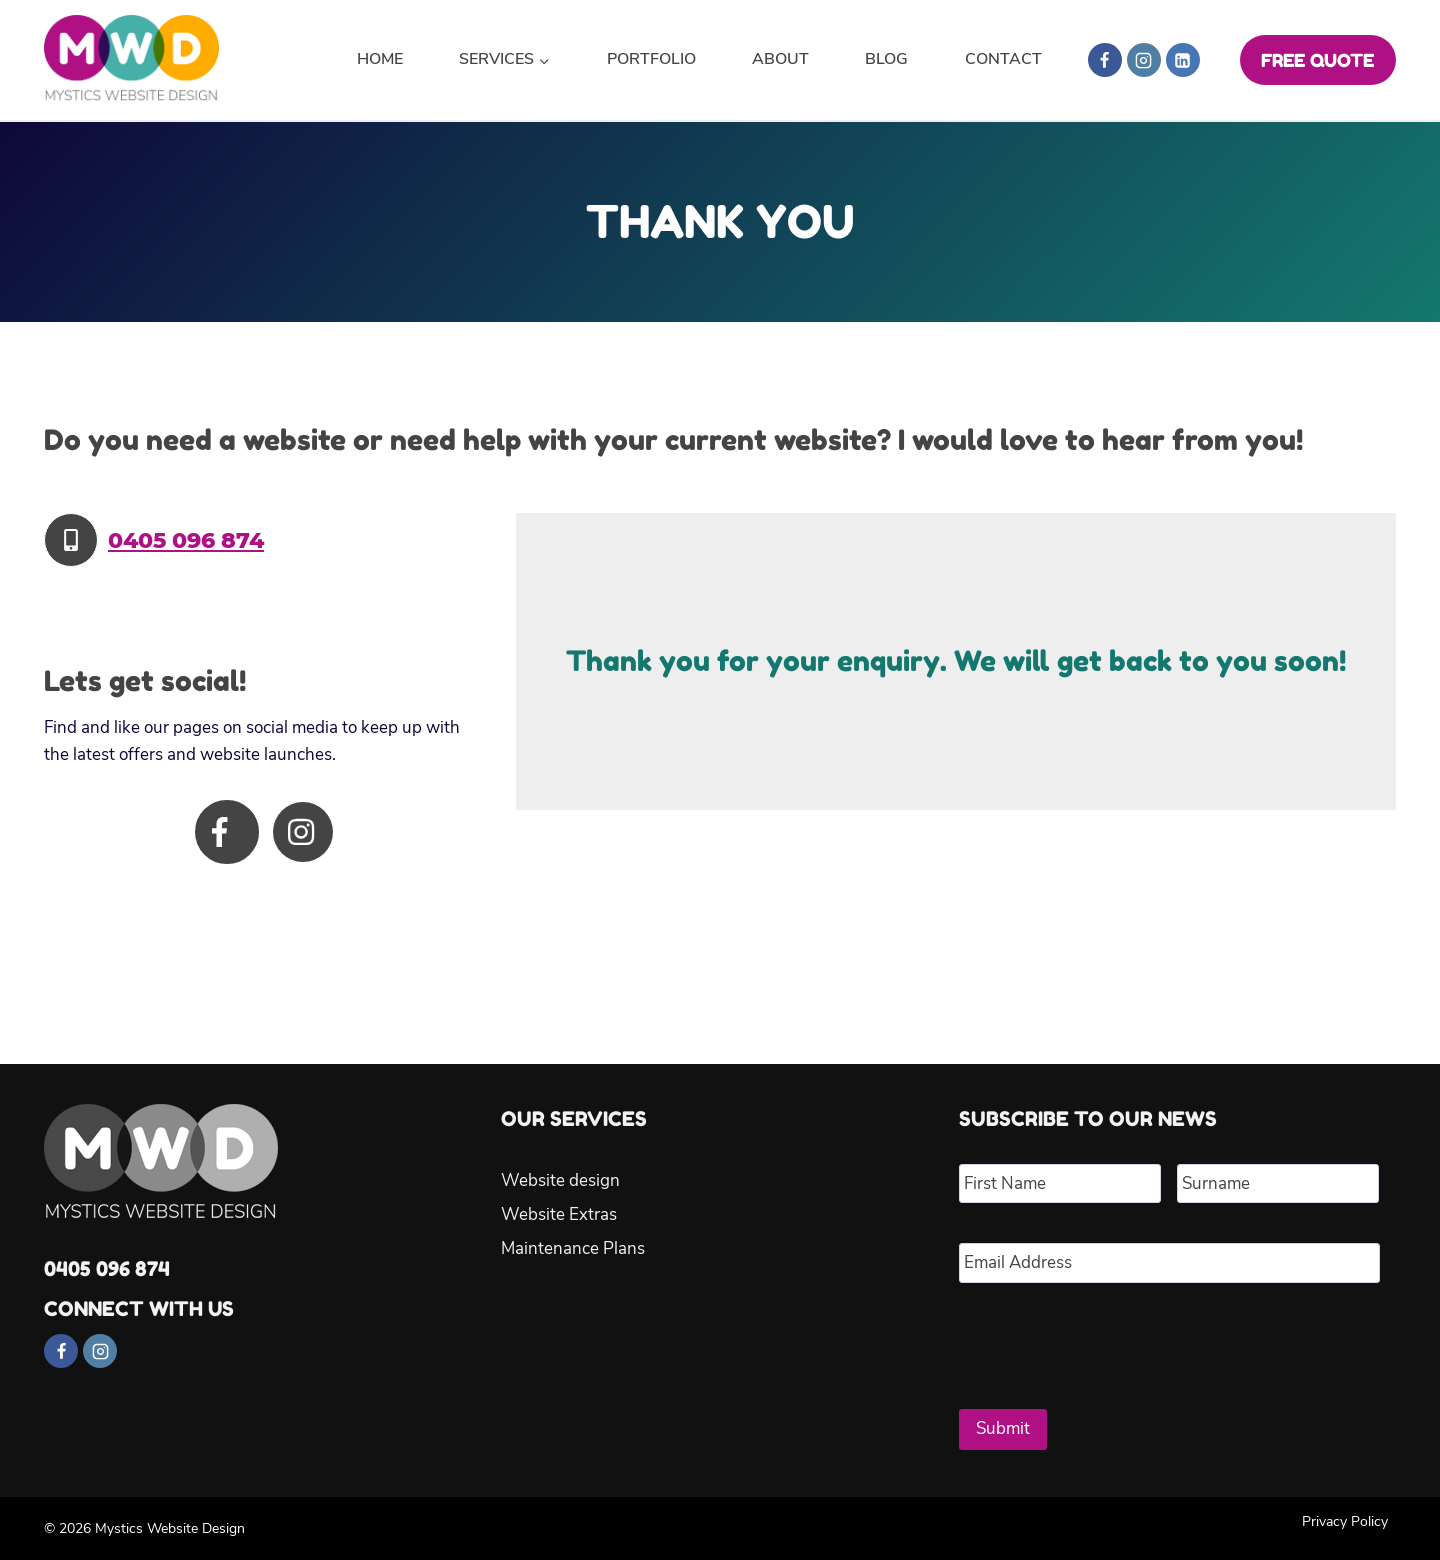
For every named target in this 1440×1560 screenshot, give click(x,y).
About (780, 59)
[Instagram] (1144, 60)
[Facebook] (1105, 60)
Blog (886, 59)
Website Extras (559, 1214)
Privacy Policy (1345, 1520)
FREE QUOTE (1317, 60)
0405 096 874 (186, 540)
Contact (1003, 59)
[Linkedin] (1183, 60)
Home (380, 59)
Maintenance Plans (573, 1248)
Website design (560, 1180)
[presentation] (1111, 1338)
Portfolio (651, 59)
